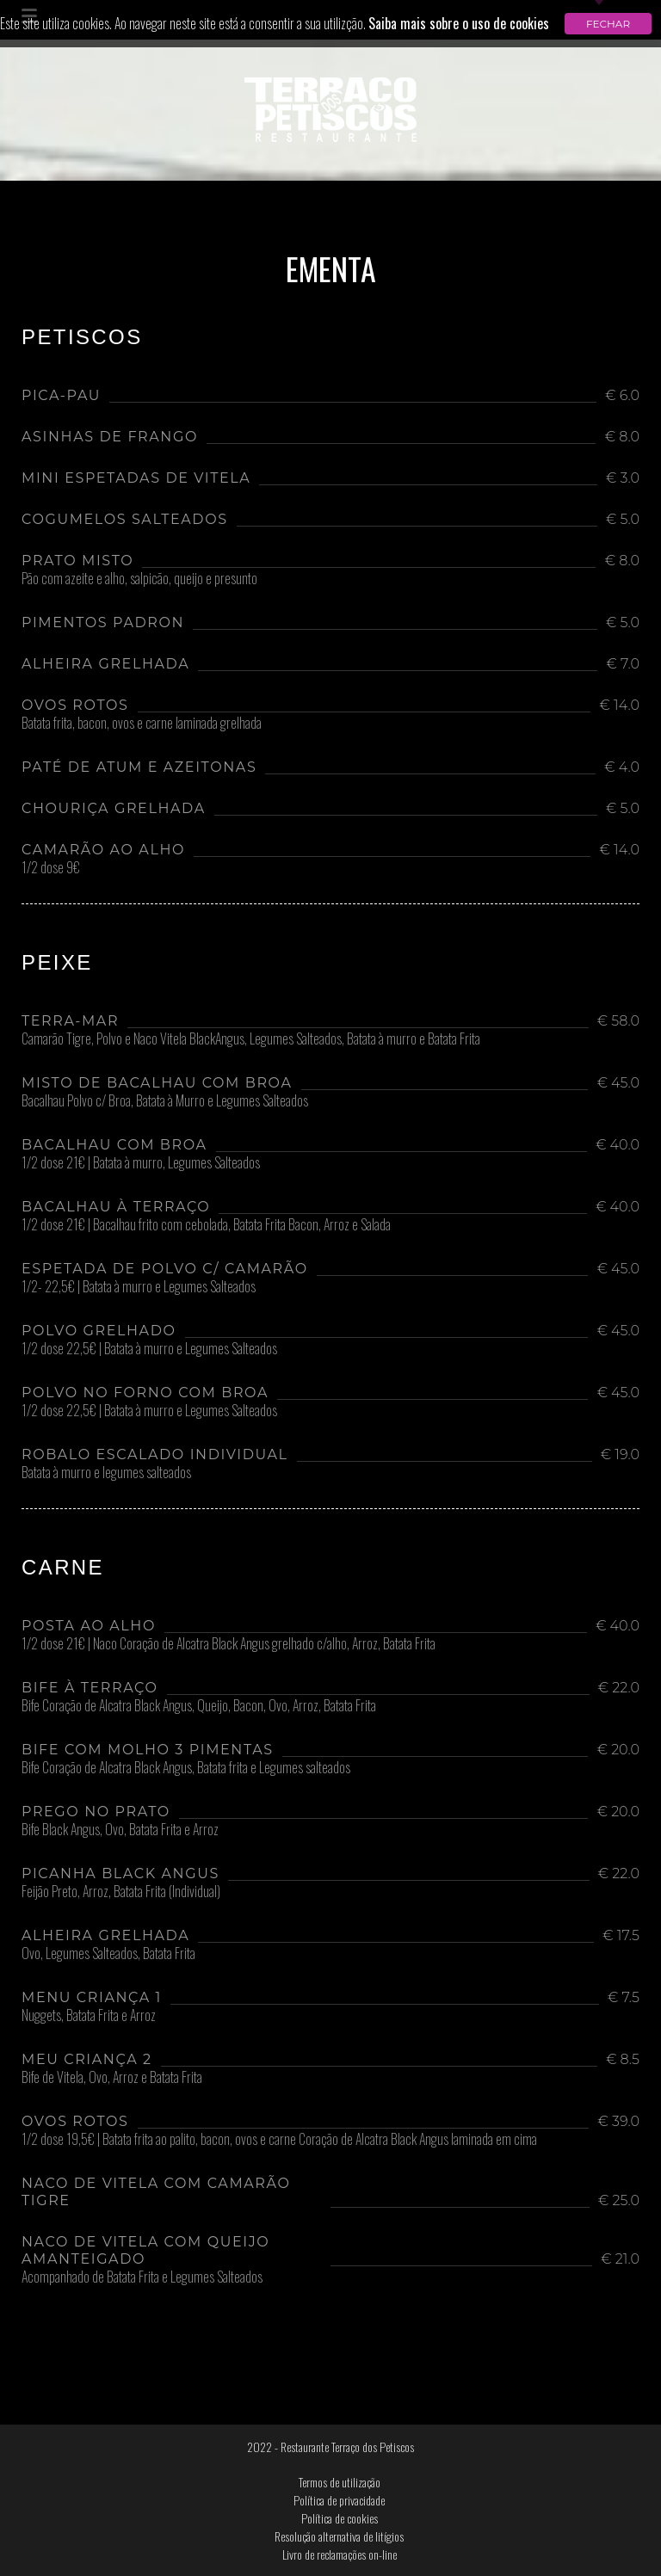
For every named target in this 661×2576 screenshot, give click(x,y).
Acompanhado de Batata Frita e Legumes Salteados (142, 2278)
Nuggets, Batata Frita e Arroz (89, 2016)
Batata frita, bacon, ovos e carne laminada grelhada (142, 724)
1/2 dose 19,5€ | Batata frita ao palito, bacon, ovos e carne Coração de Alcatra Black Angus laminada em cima (279, 2140)
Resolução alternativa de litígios (339, 2536)
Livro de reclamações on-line (339, 2554)
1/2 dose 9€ (51, 869)
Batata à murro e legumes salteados (106, 1474)
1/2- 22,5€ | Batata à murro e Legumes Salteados (139, 1288)
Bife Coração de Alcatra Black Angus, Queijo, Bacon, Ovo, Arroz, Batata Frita (199, 1707)
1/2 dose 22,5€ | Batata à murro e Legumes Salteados (149, 1350)
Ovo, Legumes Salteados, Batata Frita (108, 1954)
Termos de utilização (339, 2482)
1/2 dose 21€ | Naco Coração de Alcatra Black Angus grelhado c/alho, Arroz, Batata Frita (229, 1645)
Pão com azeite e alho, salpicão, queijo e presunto (139, 580)
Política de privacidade (339, 2500)
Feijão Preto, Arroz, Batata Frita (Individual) (121, 1893)
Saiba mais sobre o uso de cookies (458, 23)
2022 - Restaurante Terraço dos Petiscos (330, 2446)
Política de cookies (339, 2518)
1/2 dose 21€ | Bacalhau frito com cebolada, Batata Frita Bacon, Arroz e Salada (206, 1226)
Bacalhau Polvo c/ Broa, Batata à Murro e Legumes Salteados (165, 1102)
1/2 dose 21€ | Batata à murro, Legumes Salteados (141, 1164)
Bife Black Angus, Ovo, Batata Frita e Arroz (120, 1831)
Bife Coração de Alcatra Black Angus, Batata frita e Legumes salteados (186, 1769)
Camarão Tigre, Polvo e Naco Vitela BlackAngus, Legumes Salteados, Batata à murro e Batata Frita (251, 1040)
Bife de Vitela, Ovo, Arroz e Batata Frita (112, 2078)
